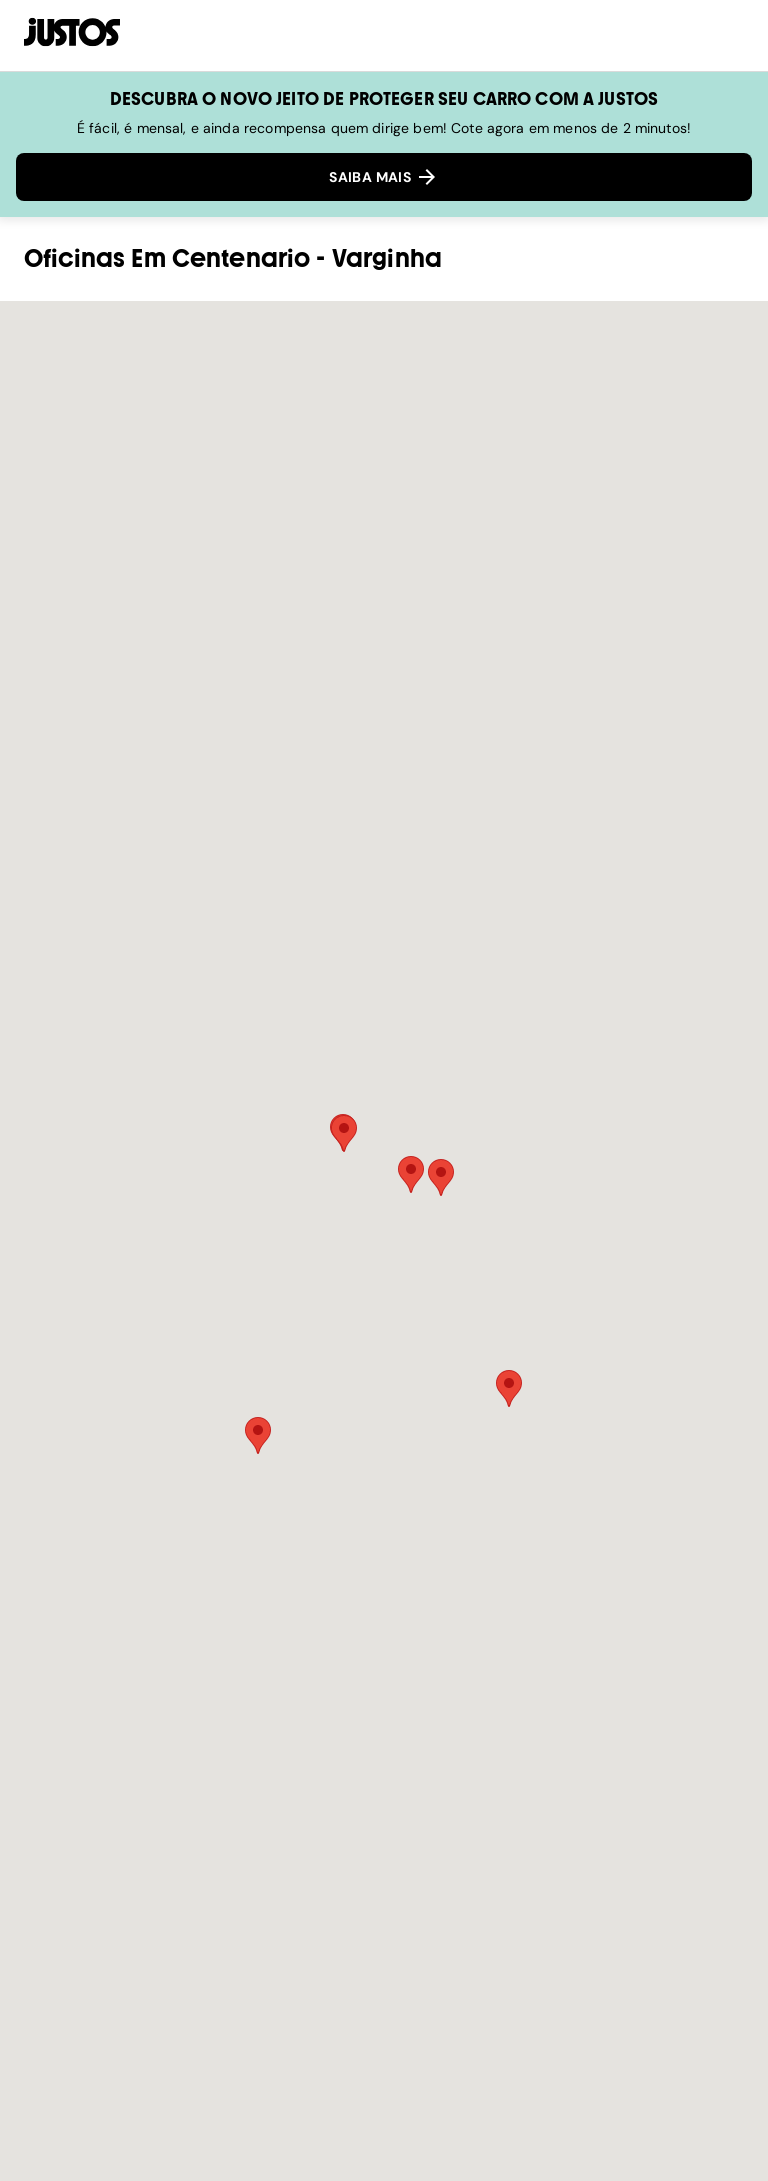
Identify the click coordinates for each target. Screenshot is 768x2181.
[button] (411, 1174)
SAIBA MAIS (384, 177)
